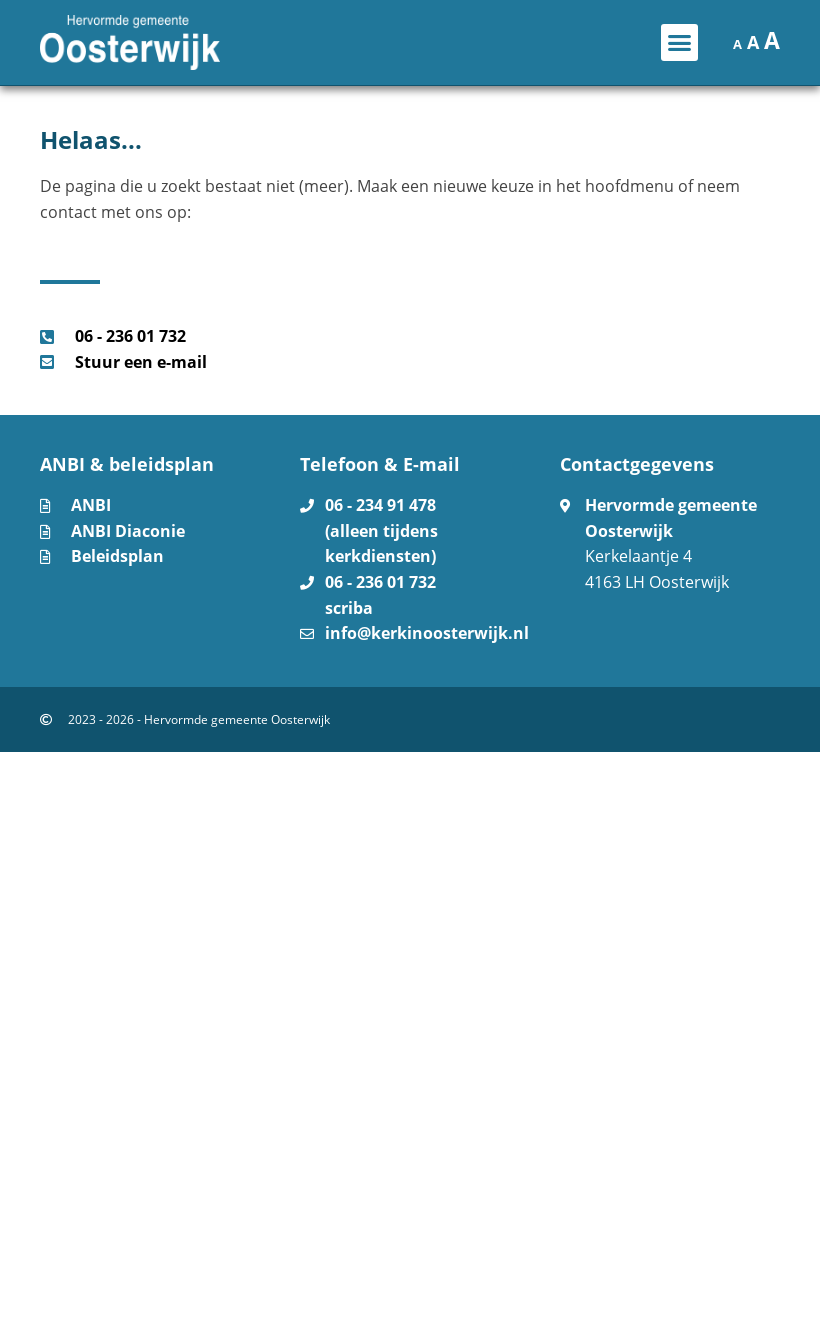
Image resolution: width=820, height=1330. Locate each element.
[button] (680, 43)
